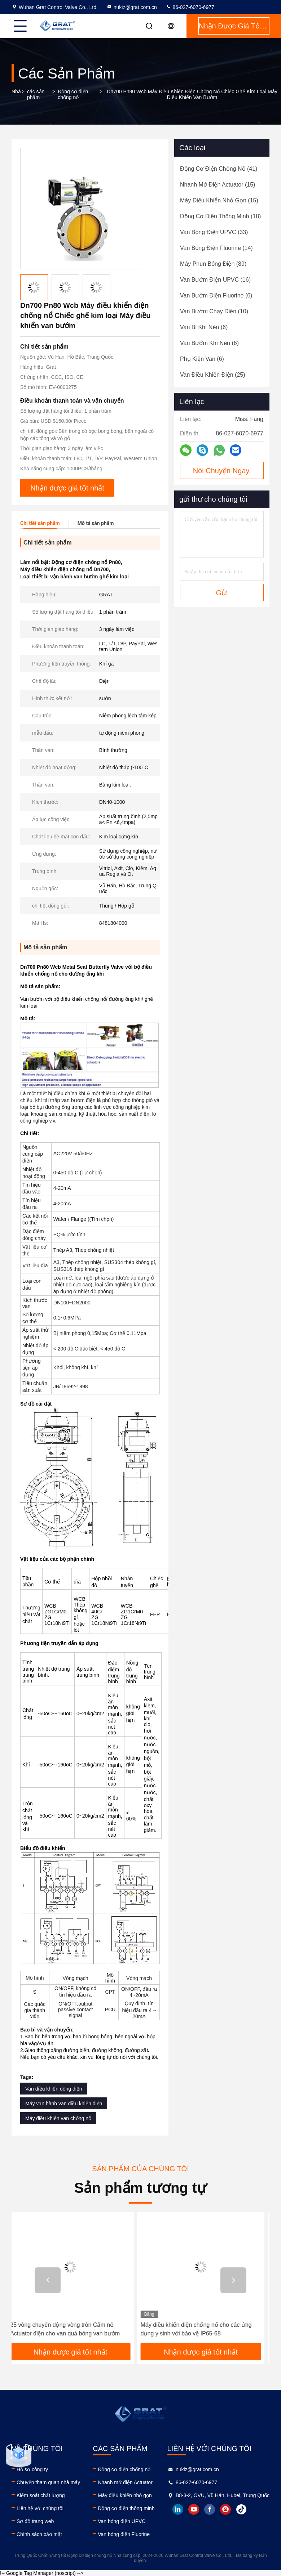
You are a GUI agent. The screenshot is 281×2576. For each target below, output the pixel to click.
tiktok (241, 2509)
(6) (216, 295)
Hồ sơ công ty (32, 2469)
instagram (225, 2509)
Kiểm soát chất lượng (41, 2495)
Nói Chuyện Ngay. (222, 471)
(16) (215, 280)
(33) (214, 232)
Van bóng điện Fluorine (124, 2534)
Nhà (16, 91)
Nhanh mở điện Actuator (125, 2482)
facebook (209, 2509)
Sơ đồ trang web (35, 2521)
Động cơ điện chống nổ (73, 94)
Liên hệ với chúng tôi (40, 2508)
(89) (213, 264)
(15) (217, 185)
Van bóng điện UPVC (121, 2521)
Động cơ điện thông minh (126, 2508)
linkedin (177, 2509)
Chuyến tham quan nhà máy (48, 2482)
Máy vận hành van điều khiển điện (63, 2103)
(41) (218, 169)
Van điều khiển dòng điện (53, 2089)
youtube (193, 2509)
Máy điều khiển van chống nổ (58, 2118)
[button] (48, 2280)
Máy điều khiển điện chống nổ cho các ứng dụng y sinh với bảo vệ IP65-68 (201, 2329)
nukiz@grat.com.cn (131, 7)
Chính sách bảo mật (39, 2534)
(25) (212, 375)
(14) (216, 248)
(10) (214, 311)
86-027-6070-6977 (190, 7)
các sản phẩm (35, 94)
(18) (220, 216)
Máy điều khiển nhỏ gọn (125, 2495)
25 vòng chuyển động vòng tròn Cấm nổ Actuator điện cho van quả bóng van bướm (70, 2329)
